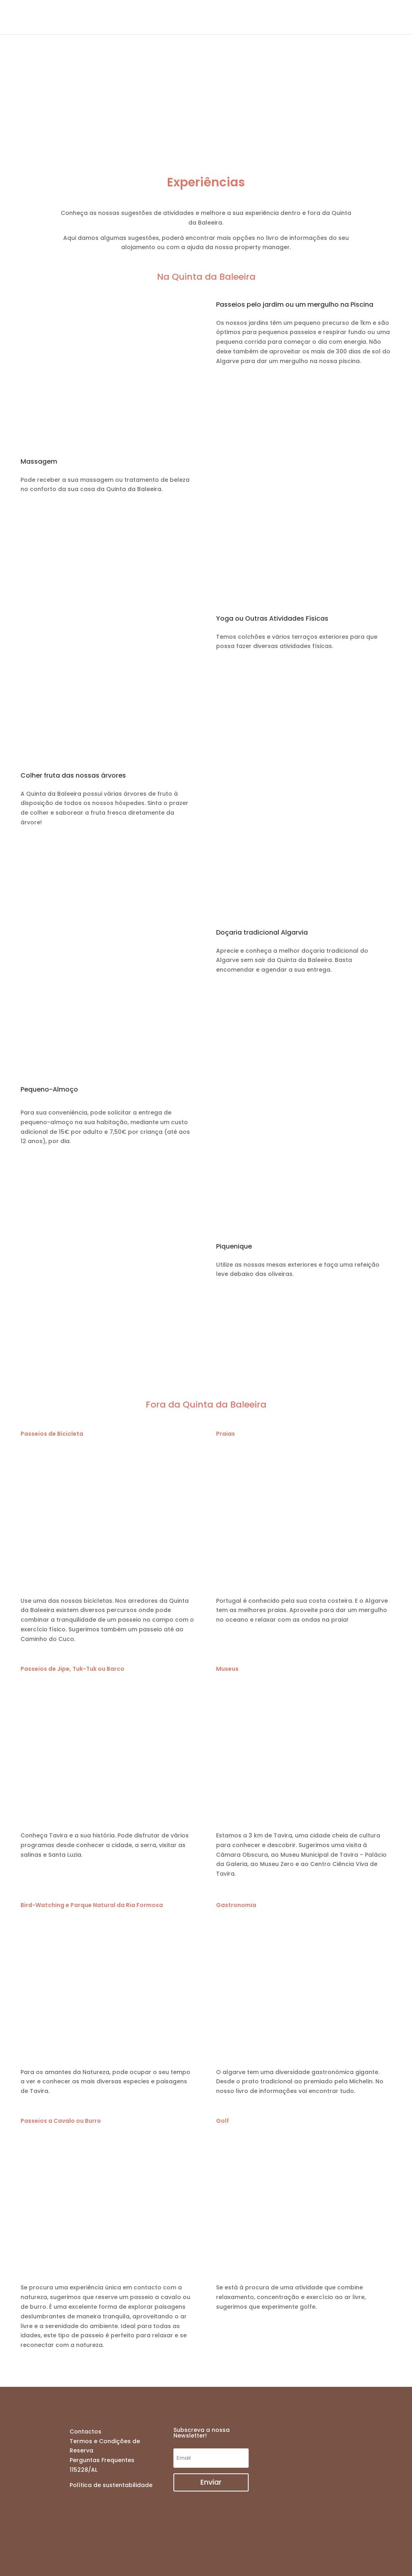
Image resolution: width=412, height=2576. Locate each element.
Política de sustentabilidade (111, 2485)
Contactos (85, 2431)
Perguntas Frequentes (102, 2460)
